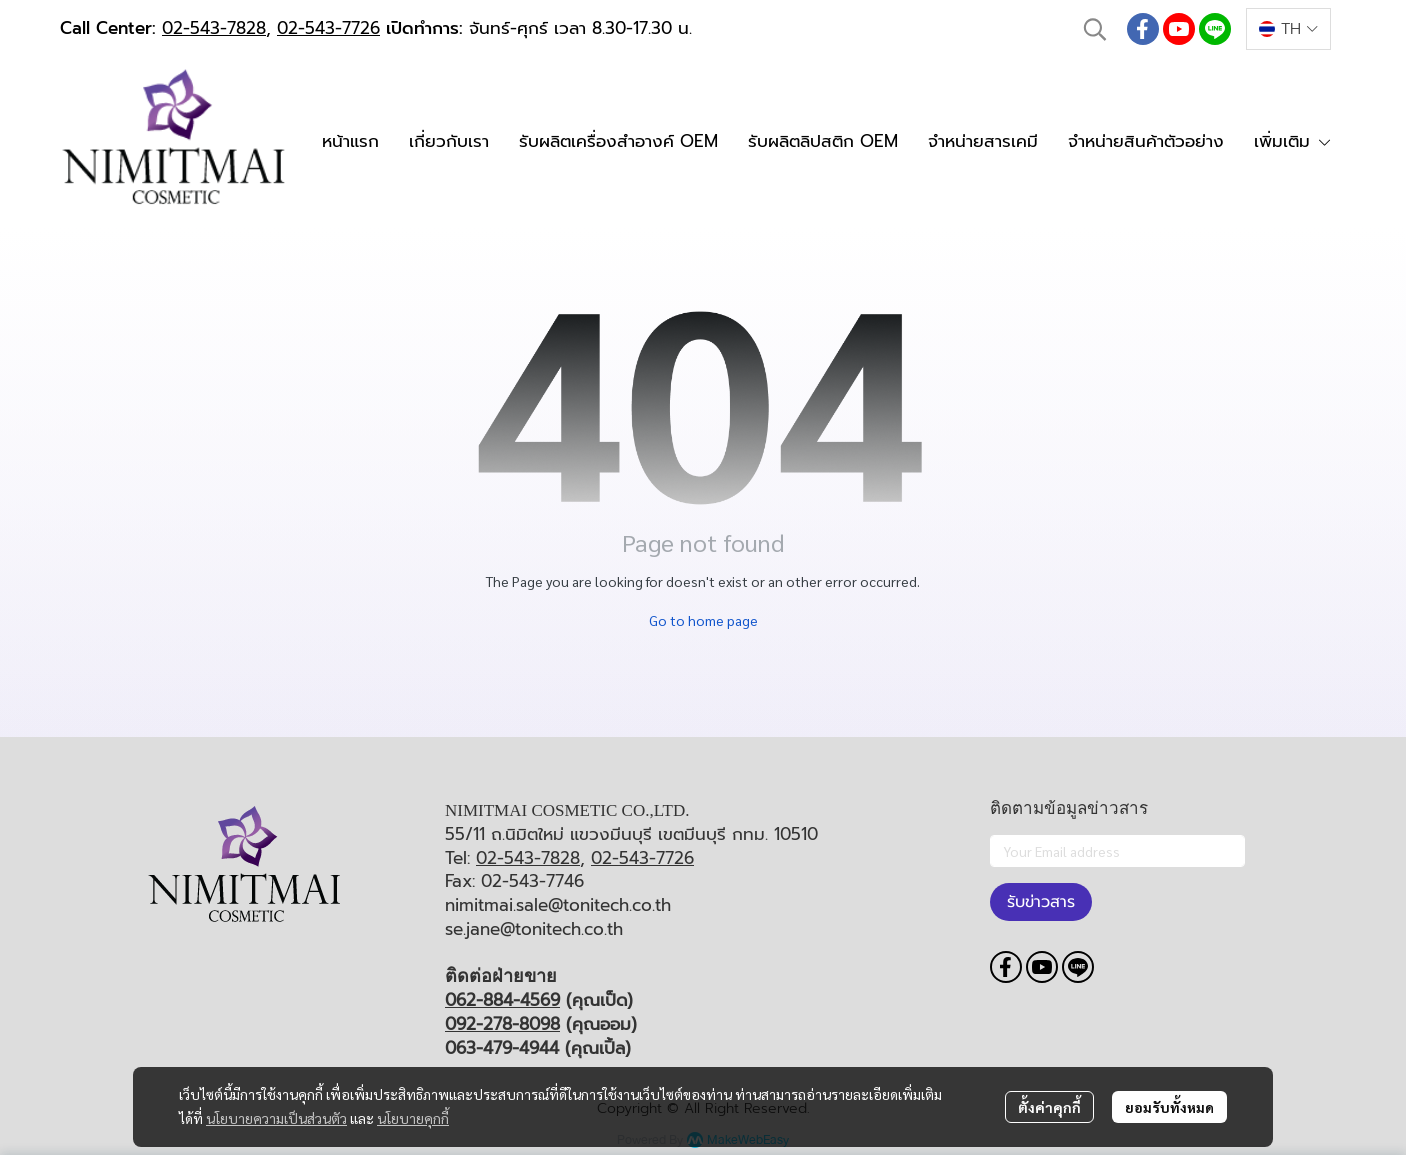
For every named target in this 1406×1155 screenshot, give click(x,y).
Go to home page (703, 620)
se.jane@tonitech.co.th (534, 929)
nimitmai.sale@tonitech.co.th (558, 905)
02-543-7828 (214, 28)
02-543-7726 (328, 28)
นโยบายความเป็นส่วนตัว (276, 1118)
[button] (1095, 29)
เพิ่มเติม (1293, 141)
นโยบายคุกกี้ (413, 1118)
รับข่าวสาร (1041, 902)
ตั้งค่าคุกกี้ (1049, 1107)
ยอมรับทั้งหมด (1169, 1107)
